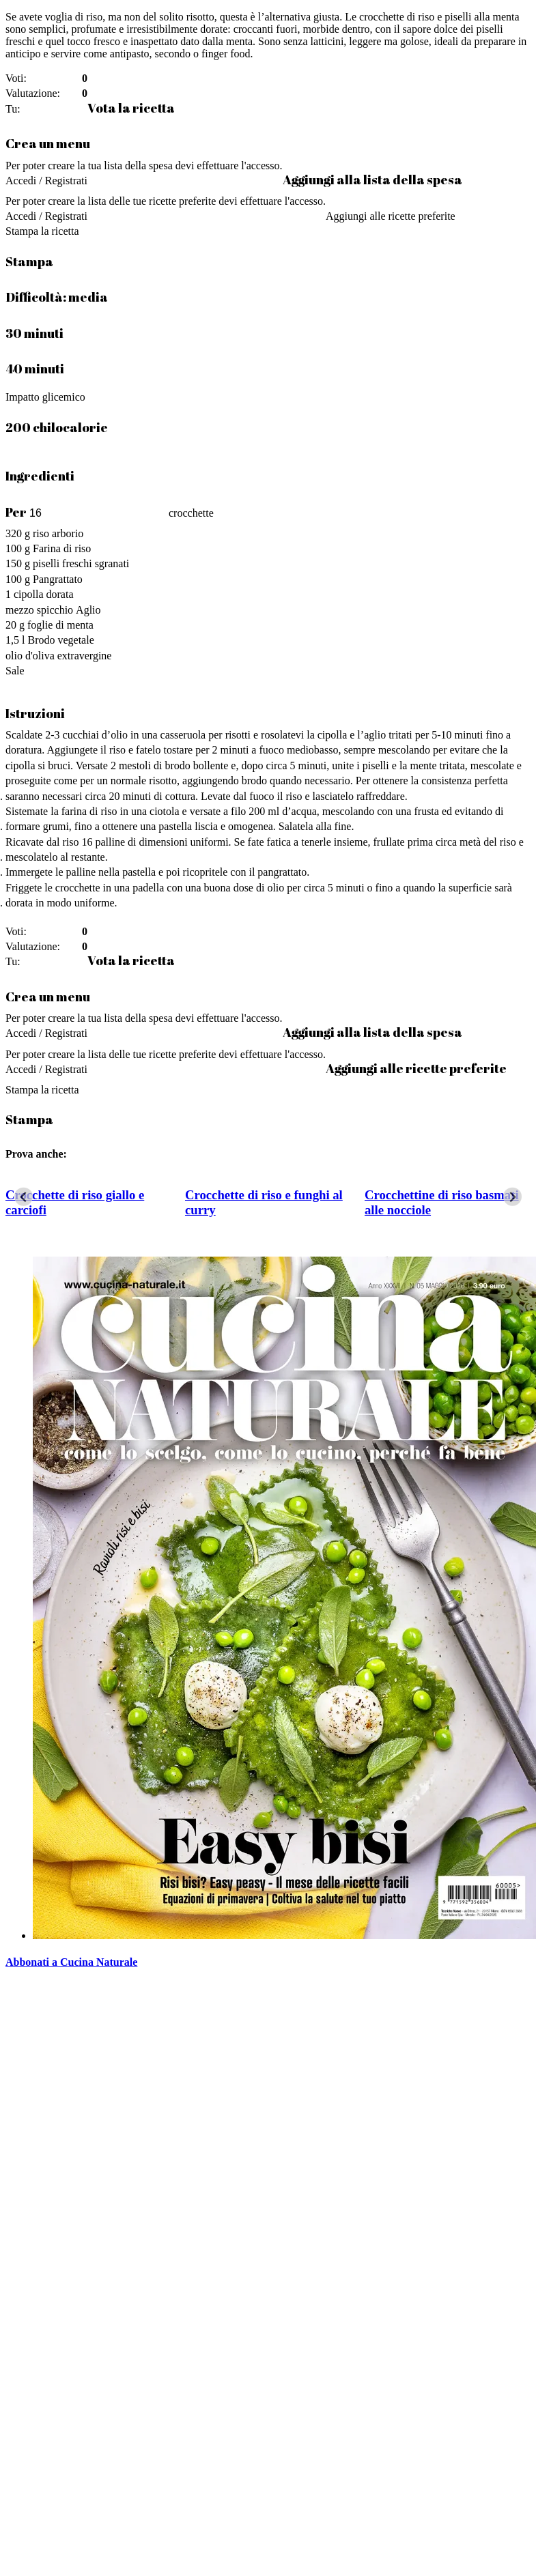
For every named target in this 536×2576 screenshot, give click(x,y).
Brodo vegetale (60, 640)
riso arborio (58, 533)
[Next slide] (512, 1197)
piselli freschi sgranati (81, 563)
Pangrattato (58, 579)
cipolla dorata (44, 594)
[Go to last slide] (23, 1197)
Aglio (88, 610)
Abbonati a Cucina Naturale (71, 1962)
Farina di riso (62, 548)
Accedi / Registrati (46, 180)
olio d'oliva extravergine (58, 655)
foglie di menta (60, 625)
